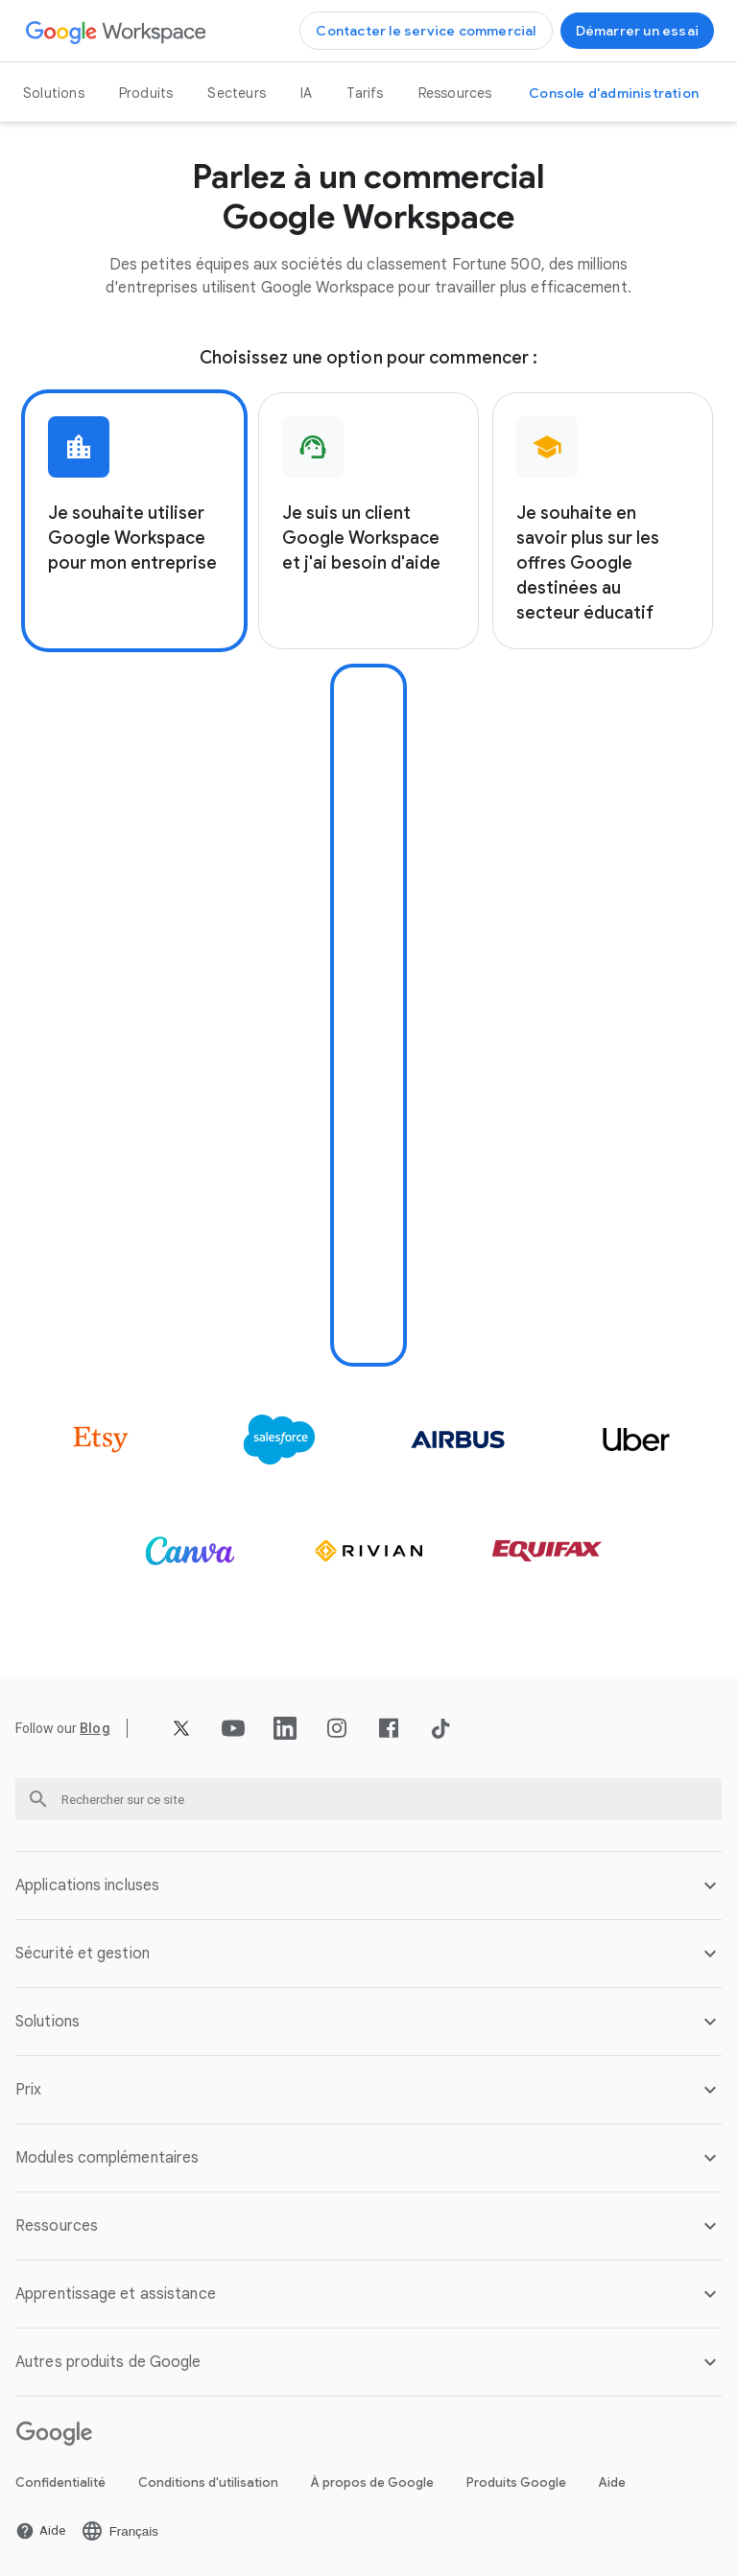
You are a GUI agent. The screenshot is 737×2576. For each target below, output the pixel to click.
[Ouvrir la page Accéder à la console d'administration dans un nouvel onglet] (613, 93)
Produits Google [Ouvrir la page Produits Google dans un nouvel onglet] (516, 2482)
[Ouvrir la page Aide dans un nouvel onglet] (40, 2530)
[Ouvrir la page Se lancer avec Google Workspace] (637, 30)
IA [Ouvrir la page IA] (306, 93)
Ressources (455, 93)
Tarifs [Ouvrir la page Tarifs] (364, 93)
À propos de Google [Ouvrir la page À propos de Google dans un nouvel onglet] (372, 2482)
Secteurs (236, 93)
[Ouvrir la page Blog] (95, 1728)
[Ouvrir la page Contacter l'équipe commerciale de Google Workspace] (425, 31)
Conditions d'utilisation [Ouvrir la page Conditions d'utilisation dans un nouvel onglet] (208, 2482)
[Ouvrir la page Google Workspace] (116, 31)
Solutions (53, 93)
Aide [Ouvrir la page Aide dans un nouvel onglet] (612, 2482)
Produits (146, 93)
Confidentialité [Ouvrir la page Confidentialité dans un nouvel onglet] (60, 2482)
